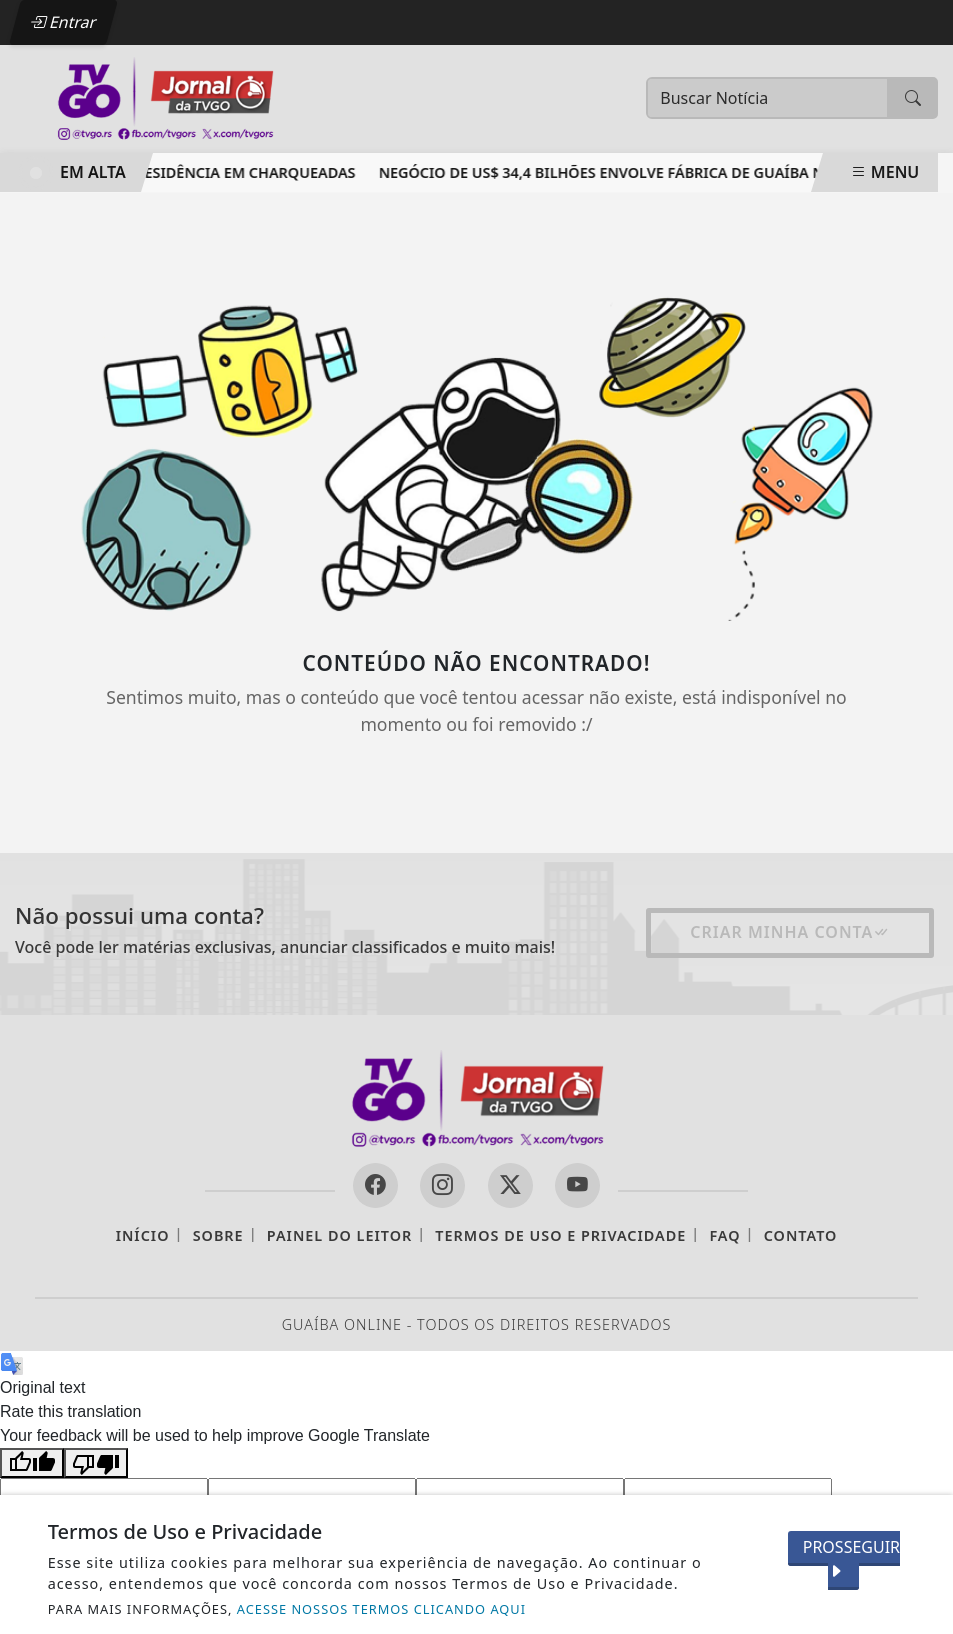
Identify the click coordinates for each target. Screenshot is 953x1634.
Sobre (218, 1235)
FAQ (724, 1235)
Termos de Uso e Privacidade (560, 1235)
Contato (801, 1235)
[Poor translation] (96, 1463)
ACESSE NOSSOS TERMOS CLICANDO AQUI (381, 1609)
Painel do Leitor (339, 1235)
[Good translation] (32, 1463)
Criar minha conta (790, 932)
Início (143, 1235)
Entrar (63, 22)
